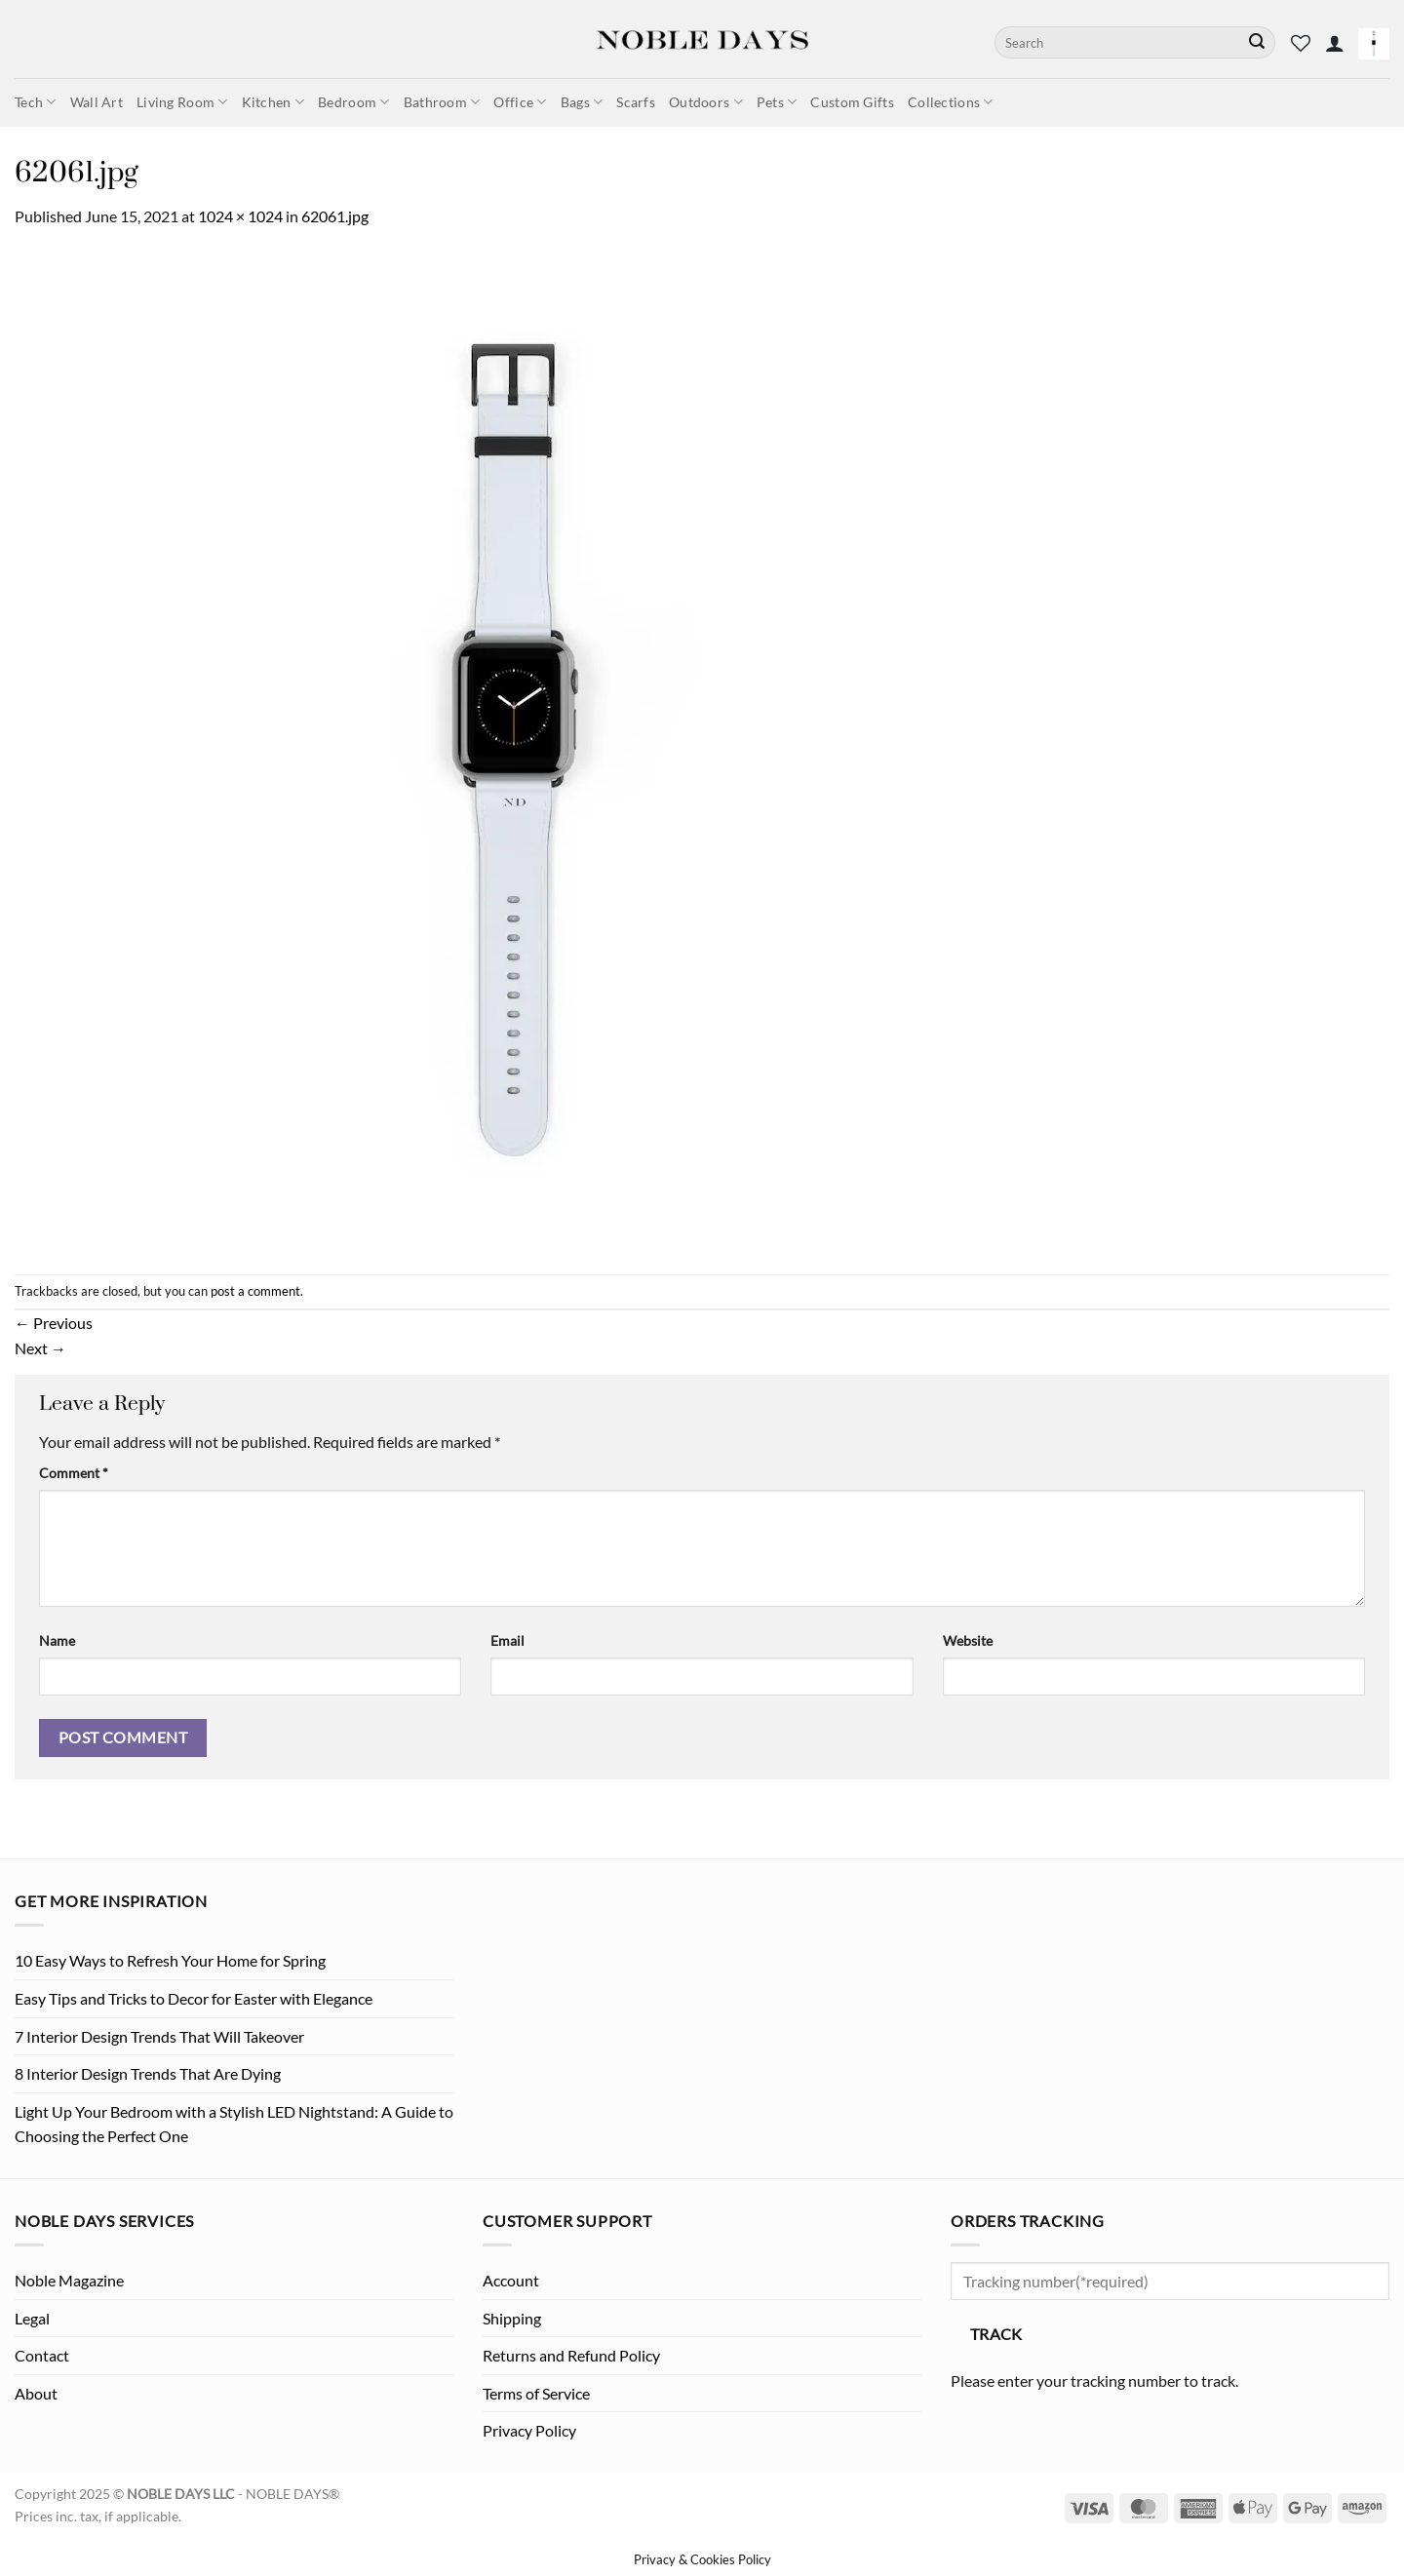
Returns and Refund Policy (571, 2355)
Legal (32, 2318)
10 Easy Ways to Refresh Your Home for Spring (170, 1960)
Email (507, 1640)
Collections (951, 102)
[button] (1335, 42)
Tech (36, 102)
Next (40, 1348)
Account (511, 2280)
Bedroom (354, 102)
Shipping (512, 2318)
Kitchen (273, 102)
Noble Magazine (69, 2280)
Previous (54, 1322)
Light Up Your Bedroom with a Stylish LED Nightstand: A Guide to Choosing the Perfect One (234, 2124)
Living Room (182, 102)
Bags (582, 102)
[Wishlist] (1300, 42)
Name (57, 1640)
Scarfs (635, 102)
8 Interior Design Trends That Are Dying (148, 2073)
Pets (777, 102)
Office (519, 102)
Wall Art (96, 102)
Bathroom (442, 102)
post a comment (255, 1291)
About (36, 2393)
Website (968, 1640)
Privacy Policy (529, 2430)
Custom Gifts (851, 102)
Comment (73, 1472)
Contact (42, 2355)
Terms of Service (536, 2393)
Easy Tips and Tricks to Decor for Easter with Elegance (193, 1998)
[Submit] (1256, 42)
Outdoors (706, 102)
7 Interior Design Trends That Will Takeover (159, 2036)
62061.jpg (335, 216)
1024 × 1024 (240, 216)
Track (996, 2334)
